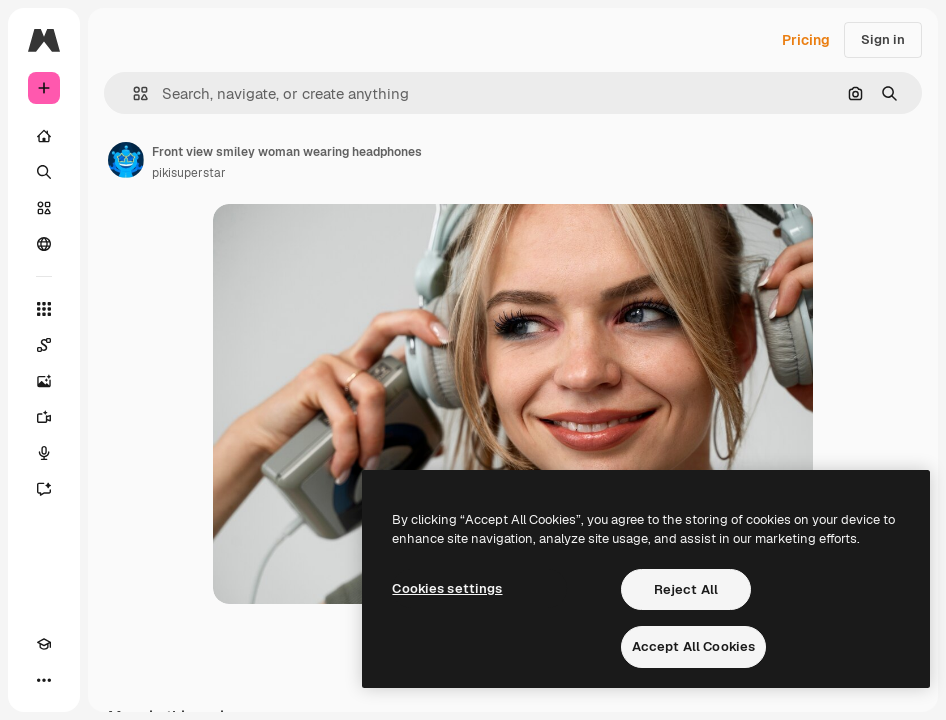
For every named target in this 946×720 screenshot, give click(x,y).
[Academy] (44, 644)
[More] (44, 680)
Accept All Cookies (693, 646)
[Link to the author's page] (126, 160)
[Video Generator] (44, 417)
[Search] (44, 172)
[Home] (44, 136)
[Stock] (44, 208)
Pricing (806, 40)
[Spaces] (44, 345)
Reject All (686, 589)
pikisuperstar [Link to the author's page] (189, 173)
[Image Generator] (44, 381)
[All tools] (44, 309)
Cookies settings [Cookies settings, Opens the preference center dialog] (447, 588)
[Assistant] (44, 489)
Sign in (883, 39)
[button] (132, 93)
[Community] (44, 244)
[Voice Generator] (44, 453)
